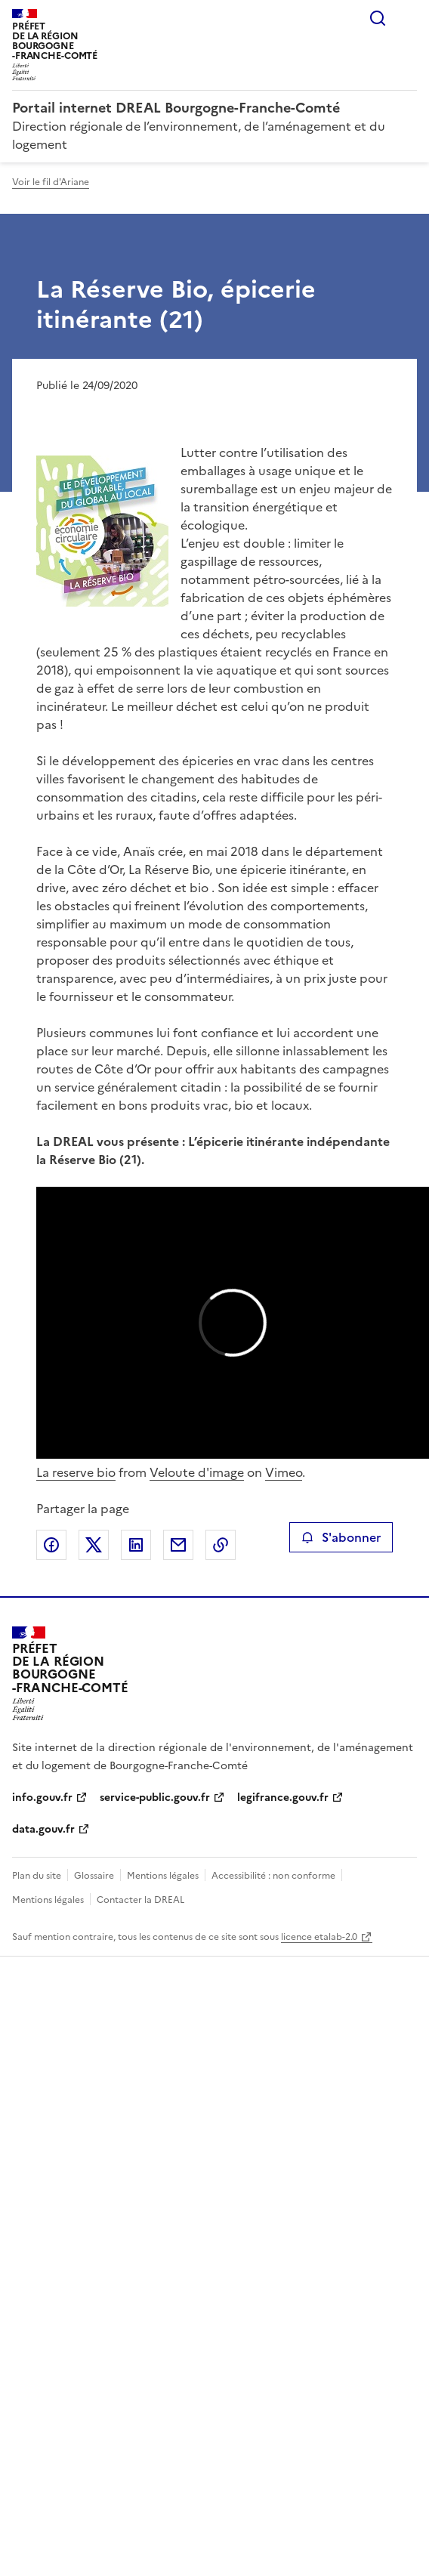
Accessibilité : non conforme (273, 1876)
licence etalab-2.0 (319, 1937)
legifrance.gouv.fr (283, 1797)
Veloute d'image (197, 1472)
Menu (408, 18)
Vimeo (283, 1472)
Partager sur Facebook (51, 1545)
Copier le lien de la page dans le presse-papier (220, 1545)
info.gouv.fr (42, 1797)
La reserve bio (76, 1472)
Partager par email (178, 1545)
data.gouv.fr (43, 1829)
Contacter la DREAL (140, 1900)
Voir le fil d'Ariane (50, 182)
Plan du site (36, 1876)
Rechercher (378, 18)
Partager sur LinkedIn (136, 1545)
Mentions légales (163, 1876)
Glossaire (94, 1876)
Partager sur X (94, 1545)
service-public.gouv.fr (155, 1797)
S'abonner (341, 1537)
